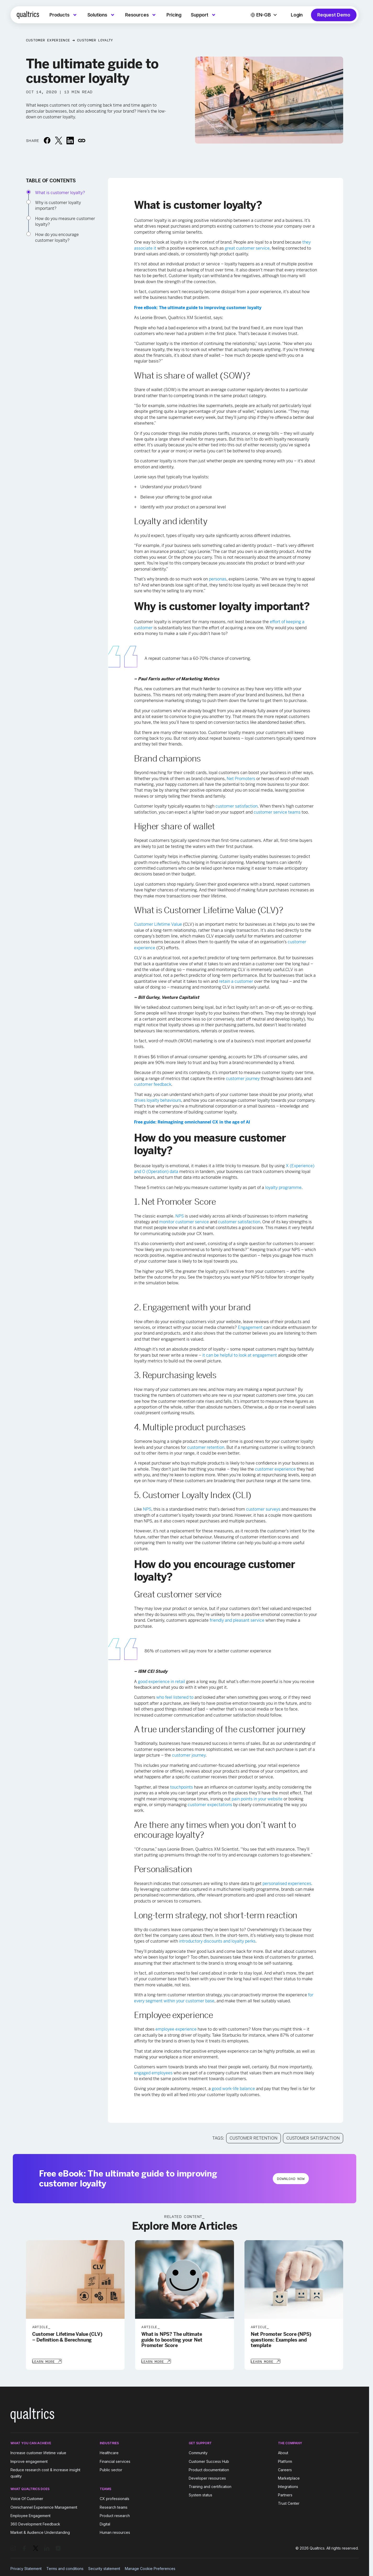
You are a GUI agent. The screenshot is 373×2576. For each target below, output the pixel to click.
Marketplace (289, 2477)
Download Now (291, 2178)
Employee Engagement (30, 2515)
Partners (285, 2494)
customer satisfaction (236, 806)
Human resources (115, 2532)
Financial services (115, 2461)
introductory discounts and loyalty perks (217, 1941)
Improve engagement (29, 2461)
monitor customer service (184, 1222)
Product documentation (209, 2469)
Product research (115, 2515)
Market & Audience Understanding (40, 2532)
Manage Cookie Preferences (150, 2568)
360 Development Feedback (35, 2523)
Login (297, 15)
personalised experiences (287, 1883)
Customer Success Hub (209, 2461)
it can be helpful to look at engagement (239, 1355)
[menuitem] (63, 15)
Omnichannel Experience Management (43, 2506)
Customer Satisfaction (313, 2138)
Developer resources (207, 2477)
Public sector (111, 2469)
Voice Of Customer (26, 2498)
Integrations (288, 2486)
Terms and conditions (64, 2568)
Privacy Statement (26, 2568)
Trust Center (288, 2503)
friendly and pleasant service (237, 1620)
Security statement (104, 2568)
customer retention (205, 1447)
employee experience (176, 2029)
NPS (179, 1216)
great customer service (247, 248)
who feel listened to (174, 1697)
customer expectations (210, 1804)
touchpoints (181, 1787)
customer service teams (277, 812)
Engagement (250, 1327)
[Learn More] (46, 2361)
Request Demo (333, 15)
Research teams (113, 2506)
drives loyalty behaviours (157, 1100)
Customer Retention (253, 2138)
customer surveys (263, 1509)
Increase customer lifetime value (38, 2452)
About (283, 2452)
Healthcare (109, 2452)
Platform (285, 2461)
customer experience (275, 1469)
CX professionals (114, 2498)
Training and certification (210, 2486)
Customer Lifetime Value (158, 924)
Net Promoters (241, 778)
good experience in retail (161, 1681)
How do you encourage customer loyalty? (57, 237)
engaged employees (153, 2073)
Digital (105, 2523)
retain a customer (236, 981)
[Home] (28, 15)
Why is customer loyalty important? (58, 205)
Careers (285, 2469)
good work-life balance (233, 2088)
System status (200, 2494)
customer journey (243, 1078)
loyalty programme (283, 1187)
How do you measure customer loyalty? (65, 221)
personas (217, 579)
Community (198, 2452)
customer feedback (152, 1084)
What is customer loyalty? (60, 192)
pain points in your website (257, 1799)
